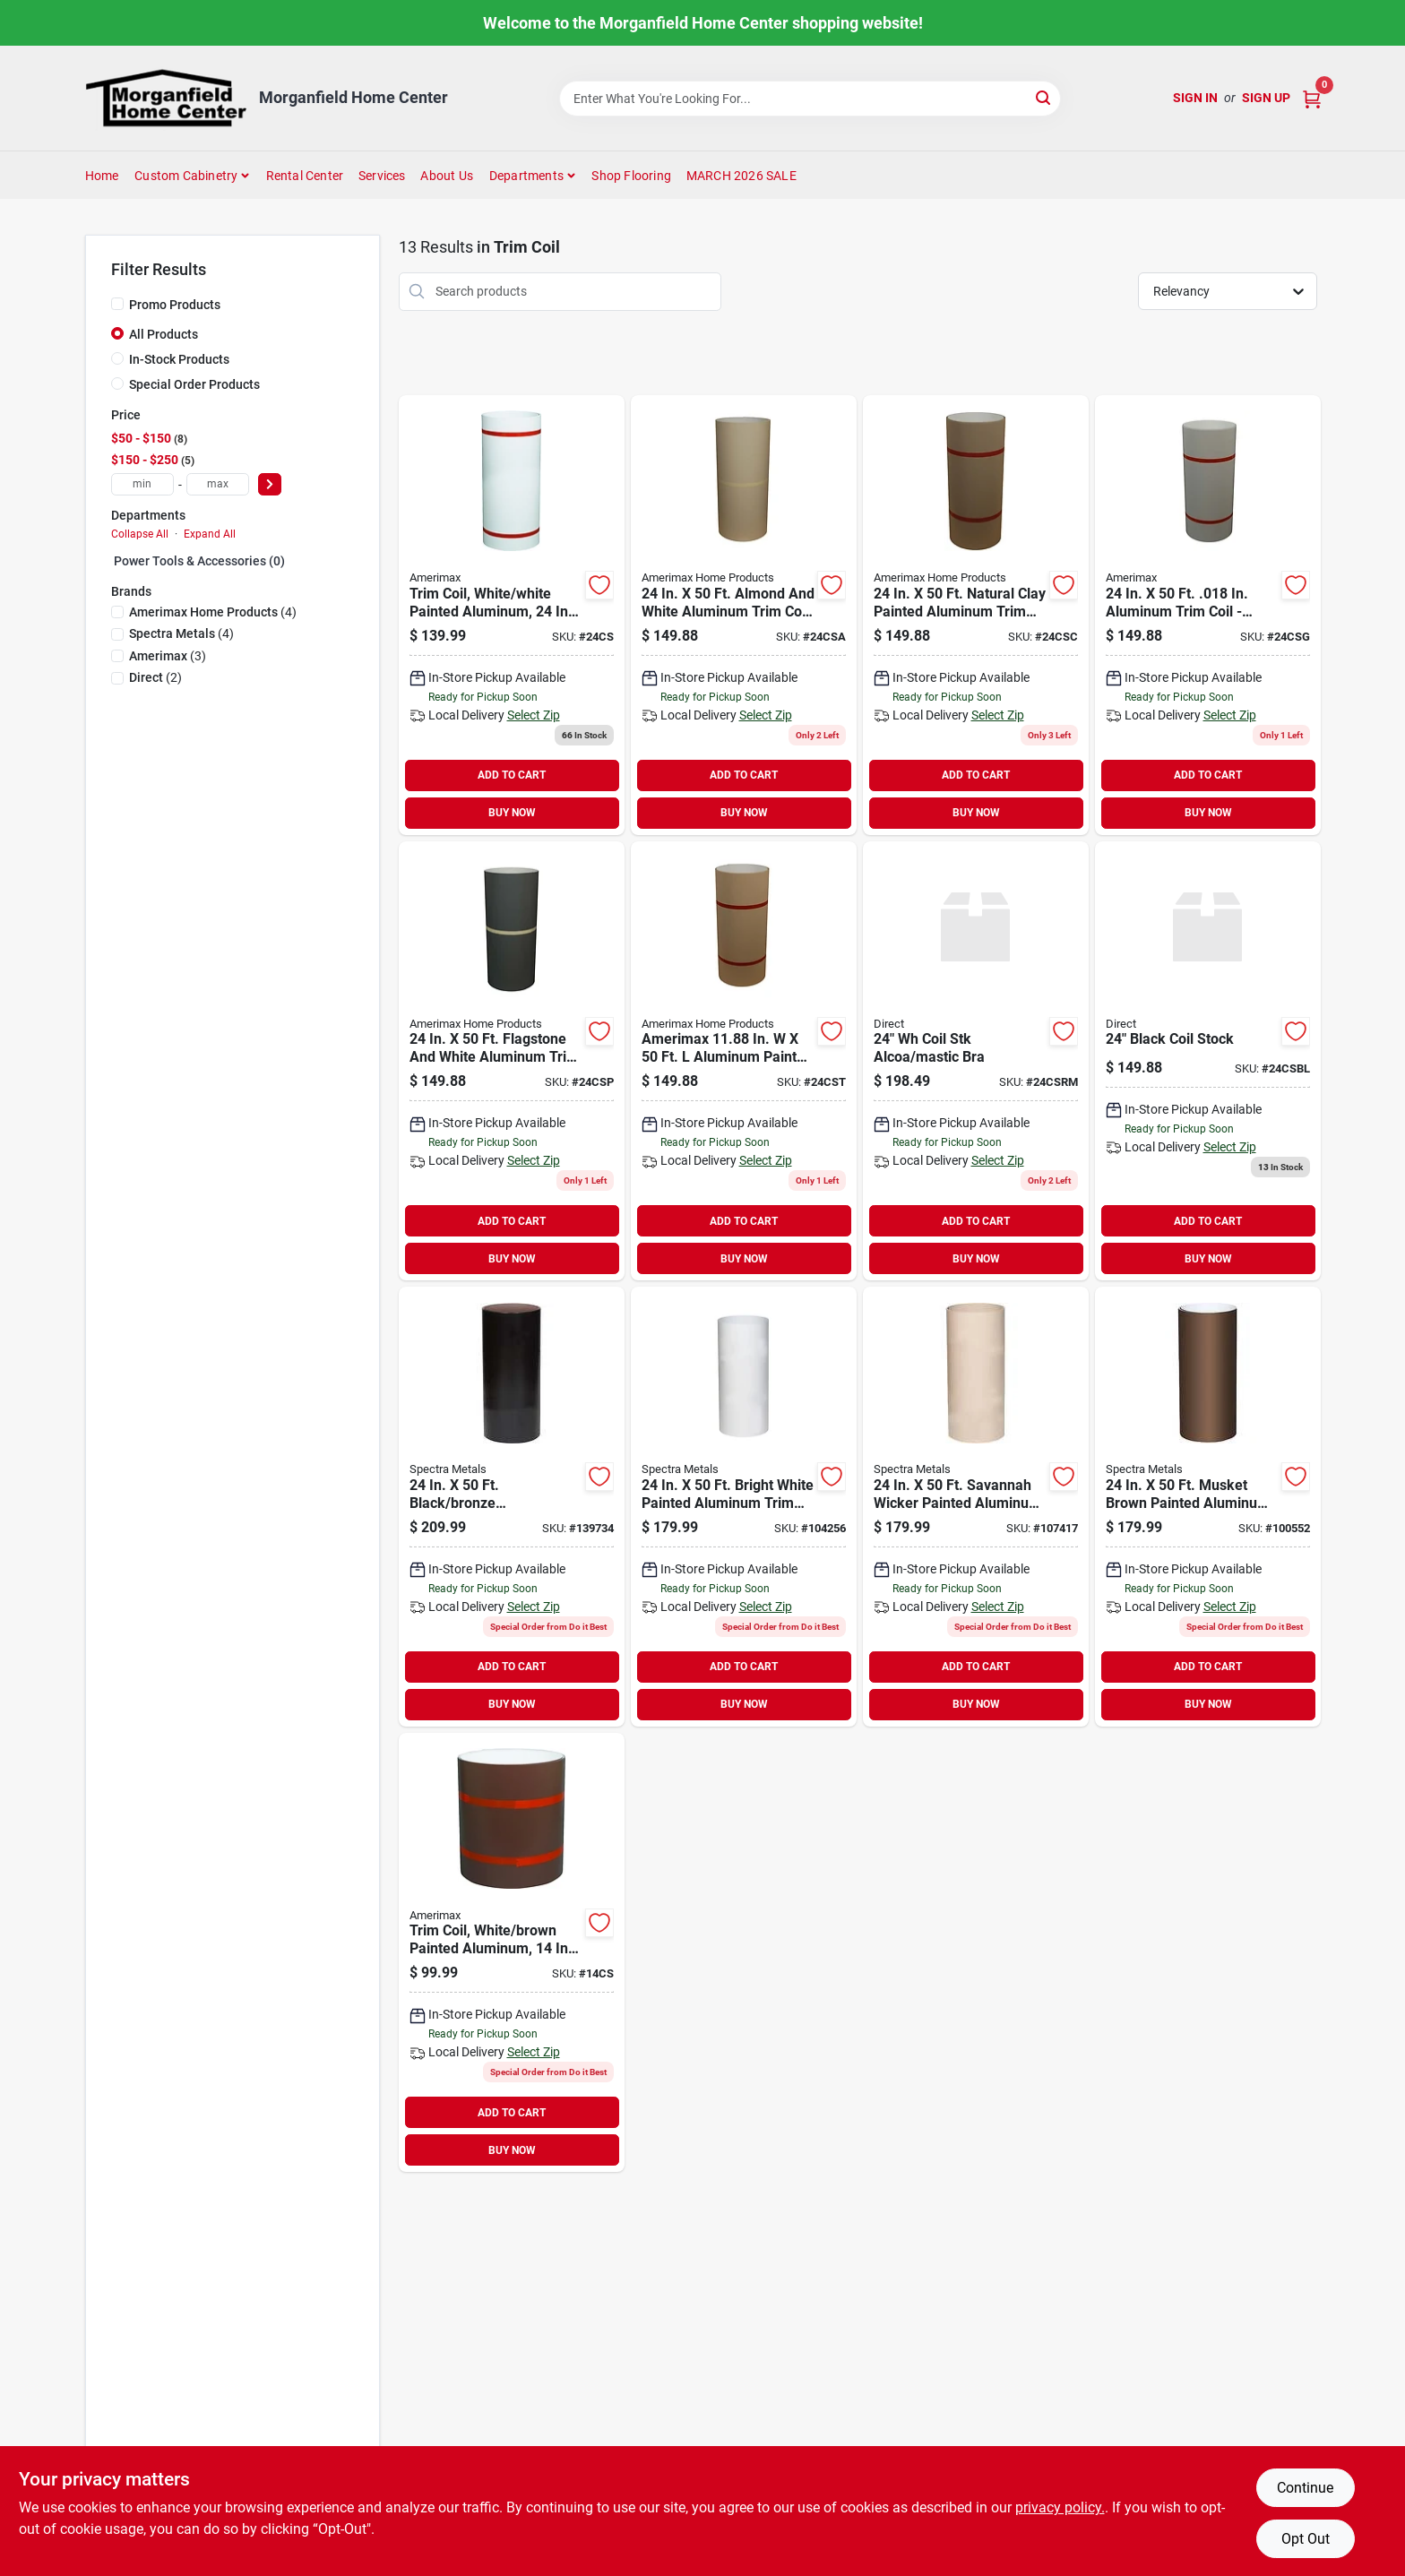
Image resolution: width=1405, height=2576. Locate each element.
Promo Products (174, 304)
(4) (213, 612)
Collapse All (139, 534)
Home (102, 175)
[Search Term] (810, 98)
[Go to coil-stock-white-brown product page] (512, 615)
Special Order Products (194, 384)
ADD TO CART (512, 775)
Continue (1305, 2487)
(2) (155, 677)
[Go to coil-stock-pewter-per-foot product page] (512, 1061)
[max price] (217, 484)
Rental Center (305, 175)
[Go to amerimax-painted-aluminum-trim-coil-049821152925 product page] (1208, 615)
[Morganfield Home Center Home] (165, 98)
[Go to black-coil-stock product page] (1208, 1061)
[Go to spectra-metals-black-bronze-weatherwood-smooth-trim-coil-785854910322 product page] (512, 1507)
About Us (446, 175)
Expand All (210, 534)
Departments (526, 175)
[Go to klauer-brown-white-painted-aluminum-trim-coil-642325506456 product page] (512, 1953)
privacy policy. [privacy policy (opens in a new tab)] (1060, 2507)
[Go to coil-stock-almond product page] (744, 615)
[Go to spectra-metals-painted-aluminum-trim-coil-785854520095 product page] (976, 1507)
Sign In (1195, 97)
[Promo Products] (117, 303)
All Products (163, 334)
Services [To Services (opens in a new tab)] (382, 175)
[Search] (1044, 97)
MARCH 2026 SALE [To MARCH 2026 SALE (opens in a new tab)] (741, 175)
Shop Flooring (631, 175)
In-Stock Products (179, 359)
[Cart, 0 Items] (1312, 98)
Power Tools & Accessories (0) (199, 561)
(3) (167, 656)
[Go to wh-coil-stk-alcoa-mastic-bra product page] (976, 1061)
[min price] (142, 484)
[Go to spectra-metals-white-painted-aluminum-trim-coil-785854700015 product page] (744, 1507)
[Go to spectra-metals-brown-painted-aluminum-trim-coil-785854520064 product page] (1208, 1507)
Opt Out (1305, 2538)
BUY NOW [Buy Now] (512, 812)
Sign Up (1266, 97)
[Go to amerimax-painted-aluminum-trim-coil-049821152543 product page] (744, 1061)
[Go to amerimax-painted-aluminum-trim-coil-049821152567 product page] (976, 615)
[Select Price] (269, 484)
